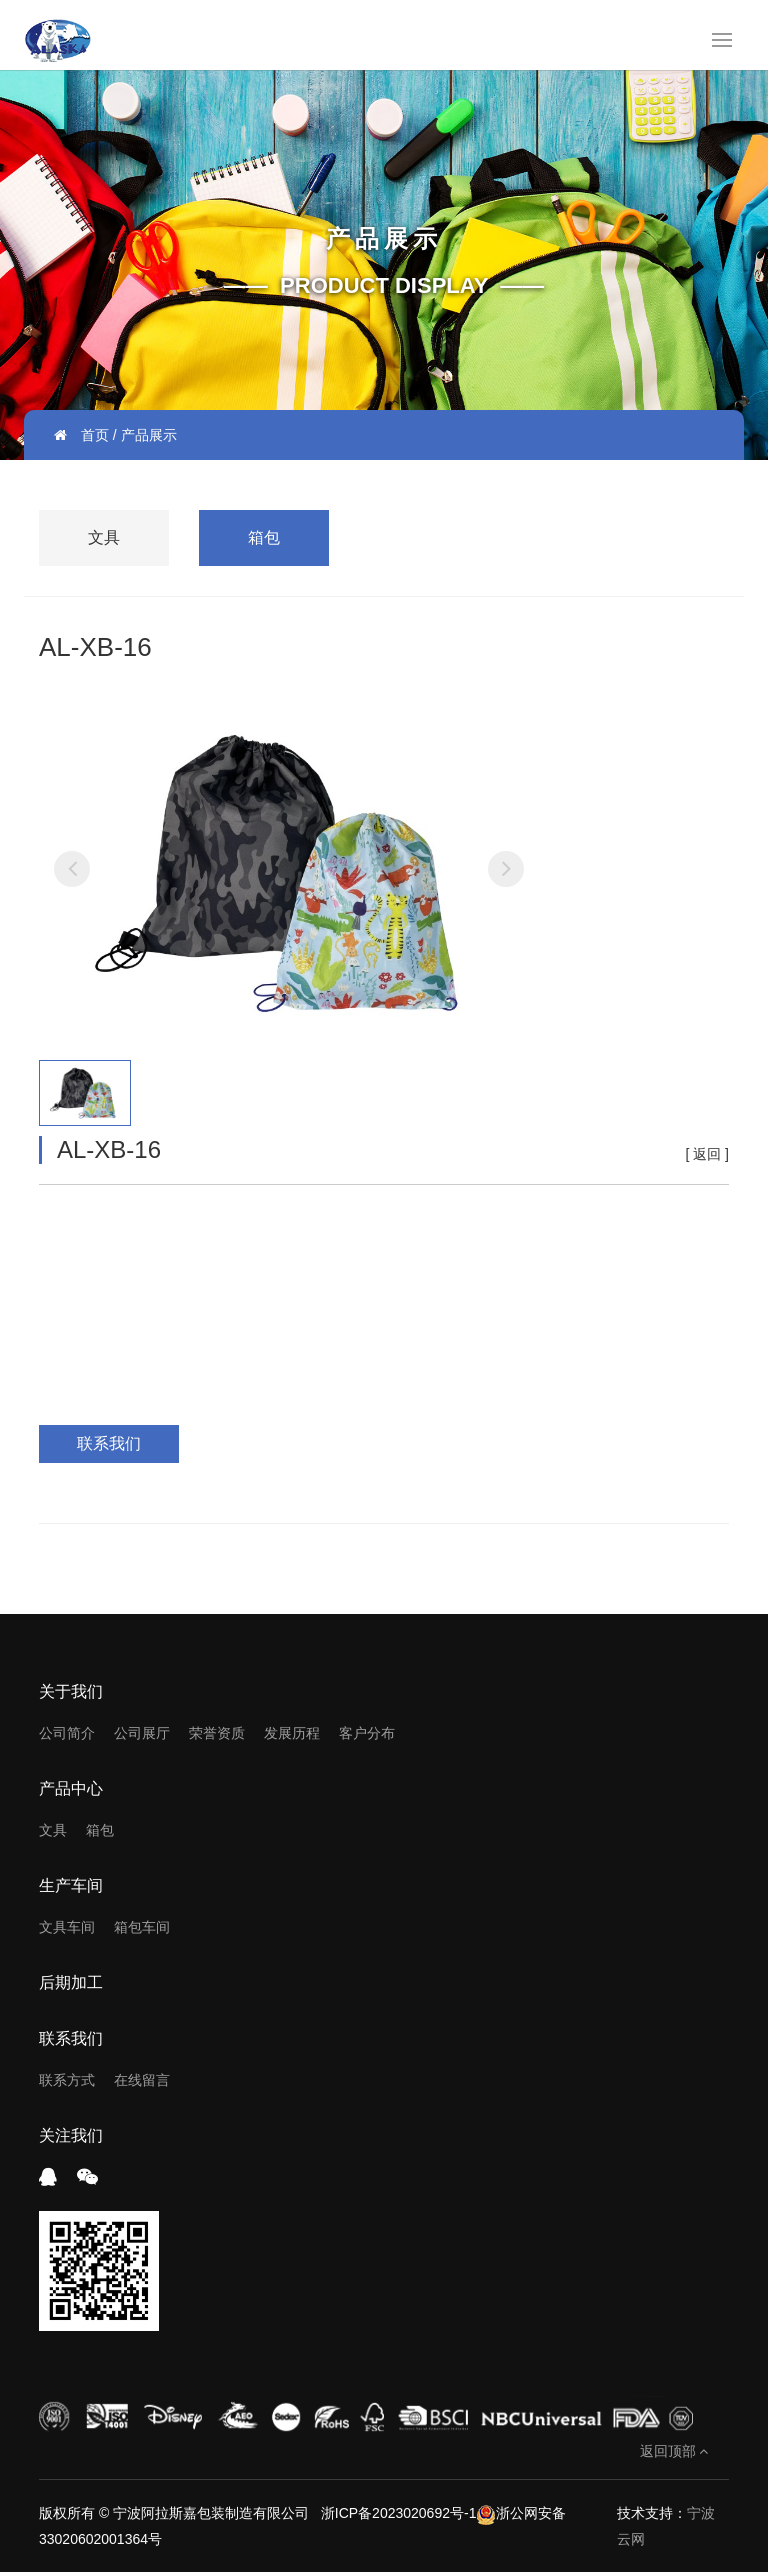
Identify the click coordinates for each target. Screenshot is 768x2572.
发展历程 (292, 1733)
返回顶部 (674, 2451)
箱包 (264, 537)
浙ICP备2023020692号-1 (397, 2513)
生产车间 (71, 1885)
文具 (104, 537)
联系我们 (109, 1443)
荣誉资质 (217, 1733)
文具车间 (67, 1927)
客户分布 (367, 1733)
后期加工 (71, 1982)
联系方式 (67, 2080)
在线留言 (142, 2080)
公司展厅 (142, 1733)
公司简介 (67, 1733)
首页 (95, 435)
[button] (72, 869)
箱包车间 (142, 1927)
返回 (707, 1154)
